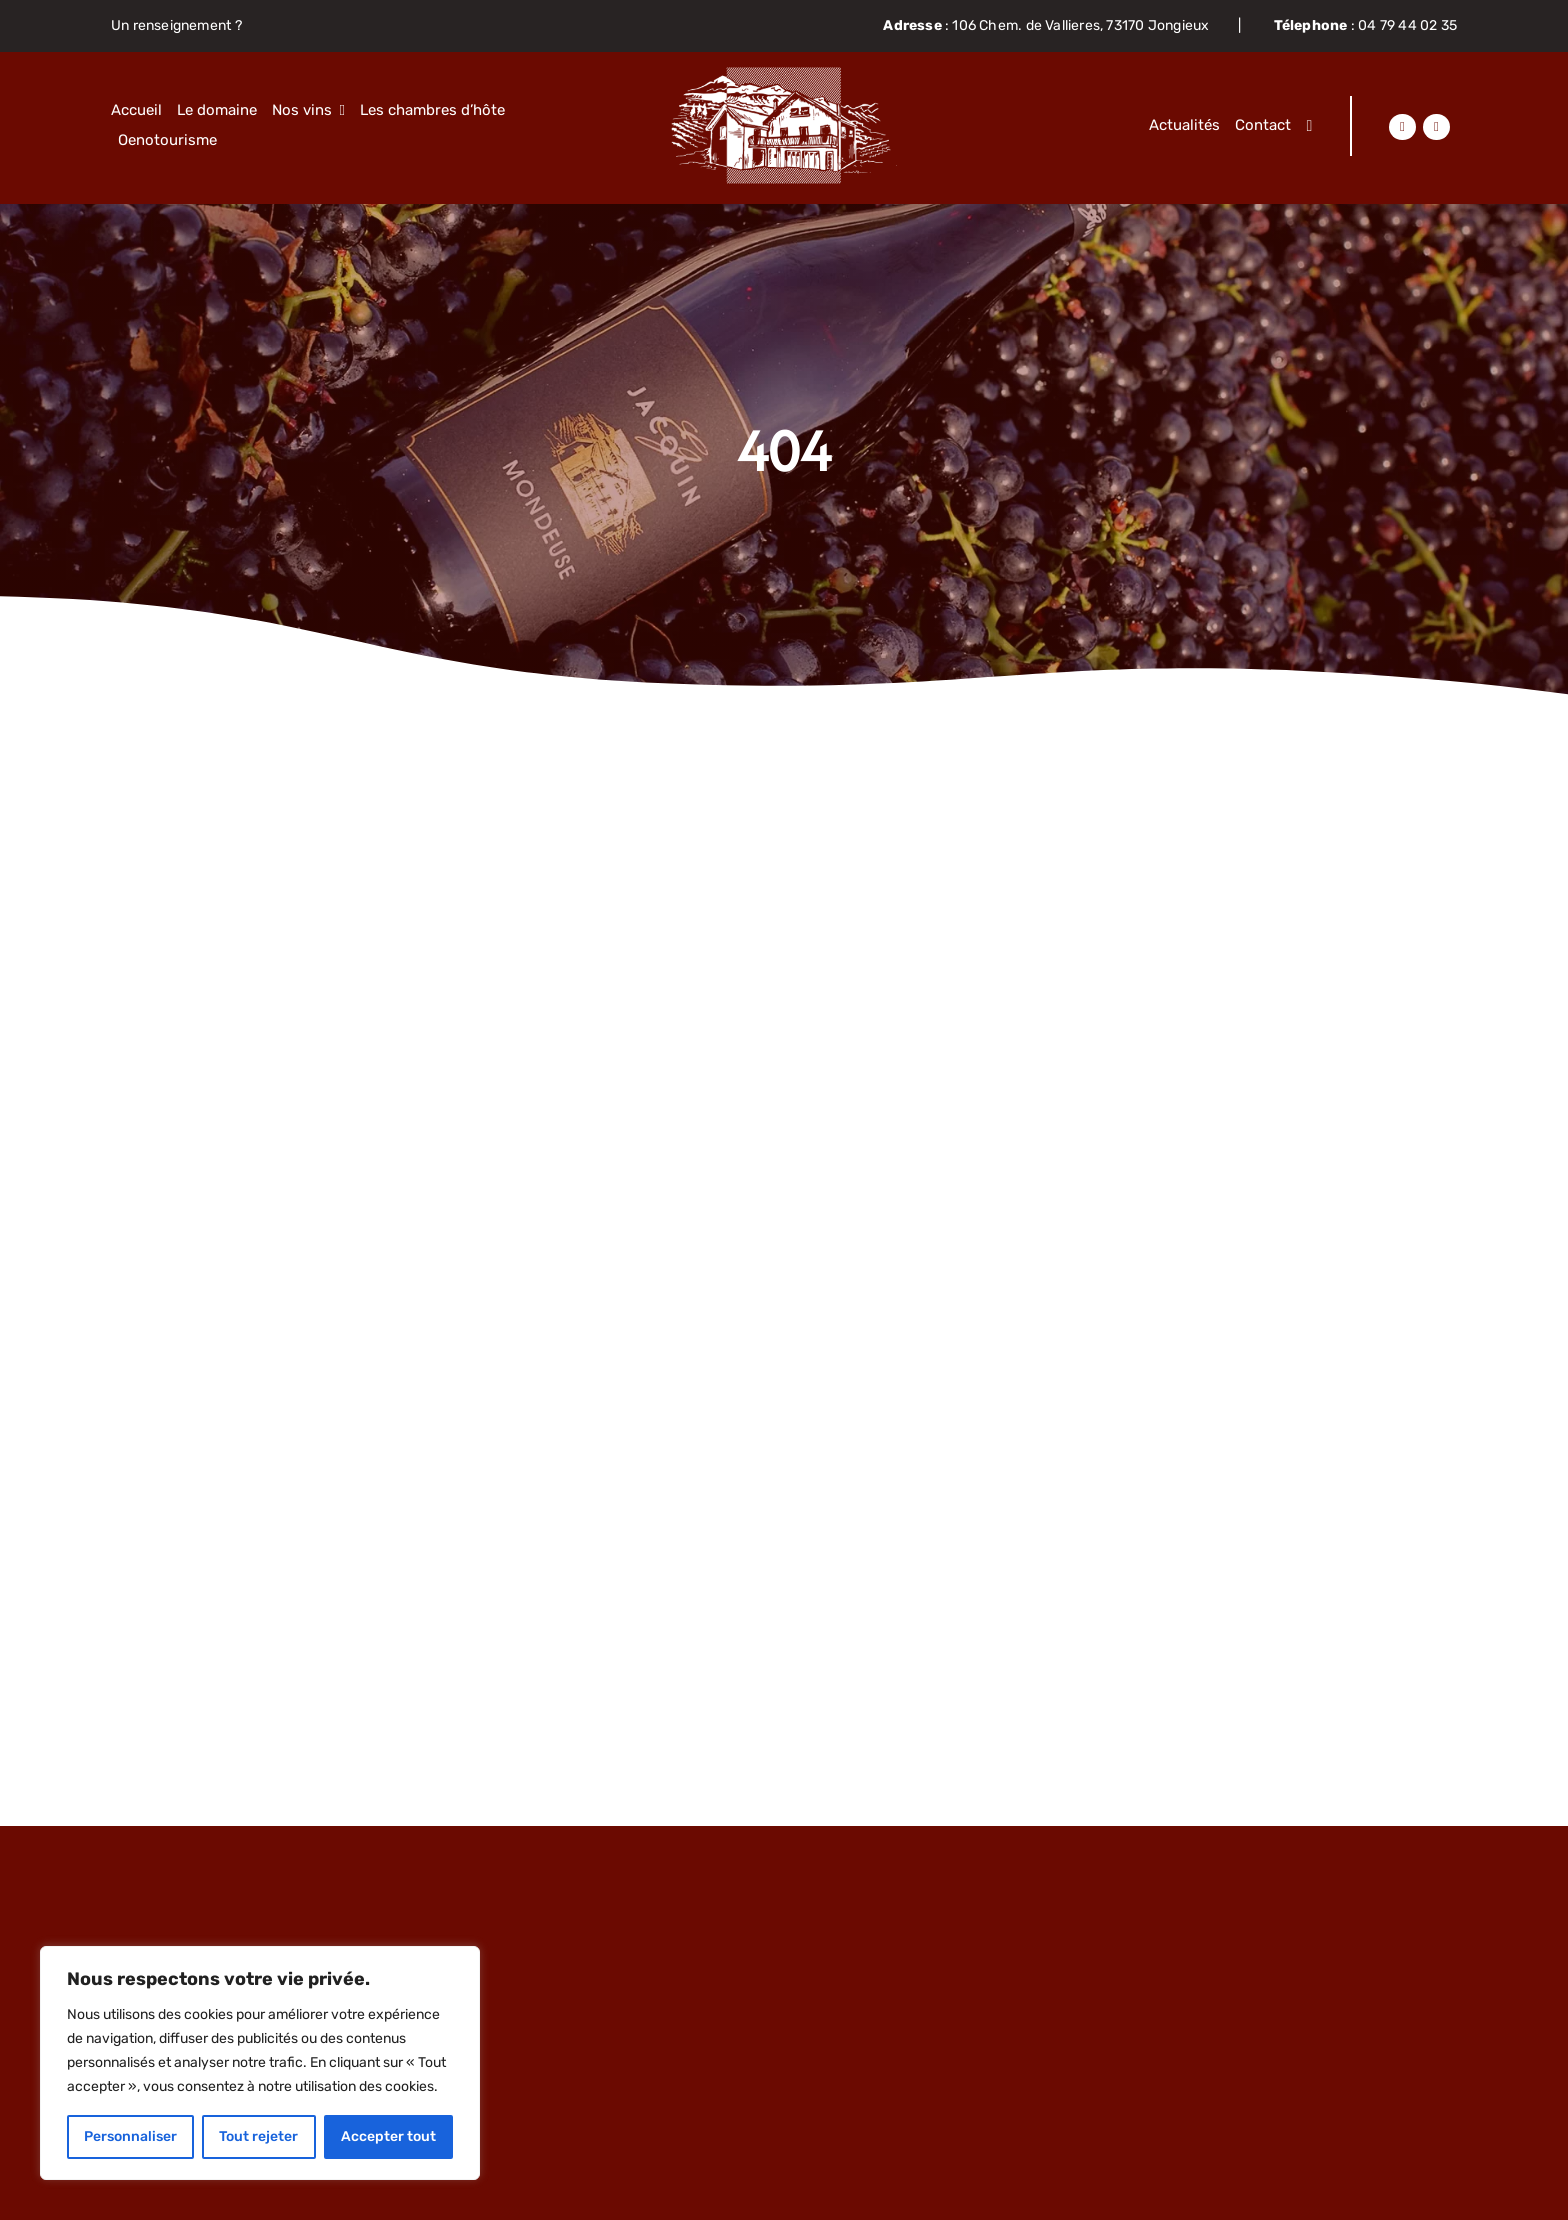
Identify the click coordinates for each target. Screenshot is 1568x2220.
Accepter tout (388, 2136)
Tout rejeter (258, 2136)
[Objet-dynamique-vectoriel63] (784, 74)
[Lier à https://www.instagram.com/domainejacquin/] (1436, 127)
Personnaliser (130, 2136)
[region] (260, 2063)
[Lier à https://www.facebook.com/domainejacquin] (1402, 127)
